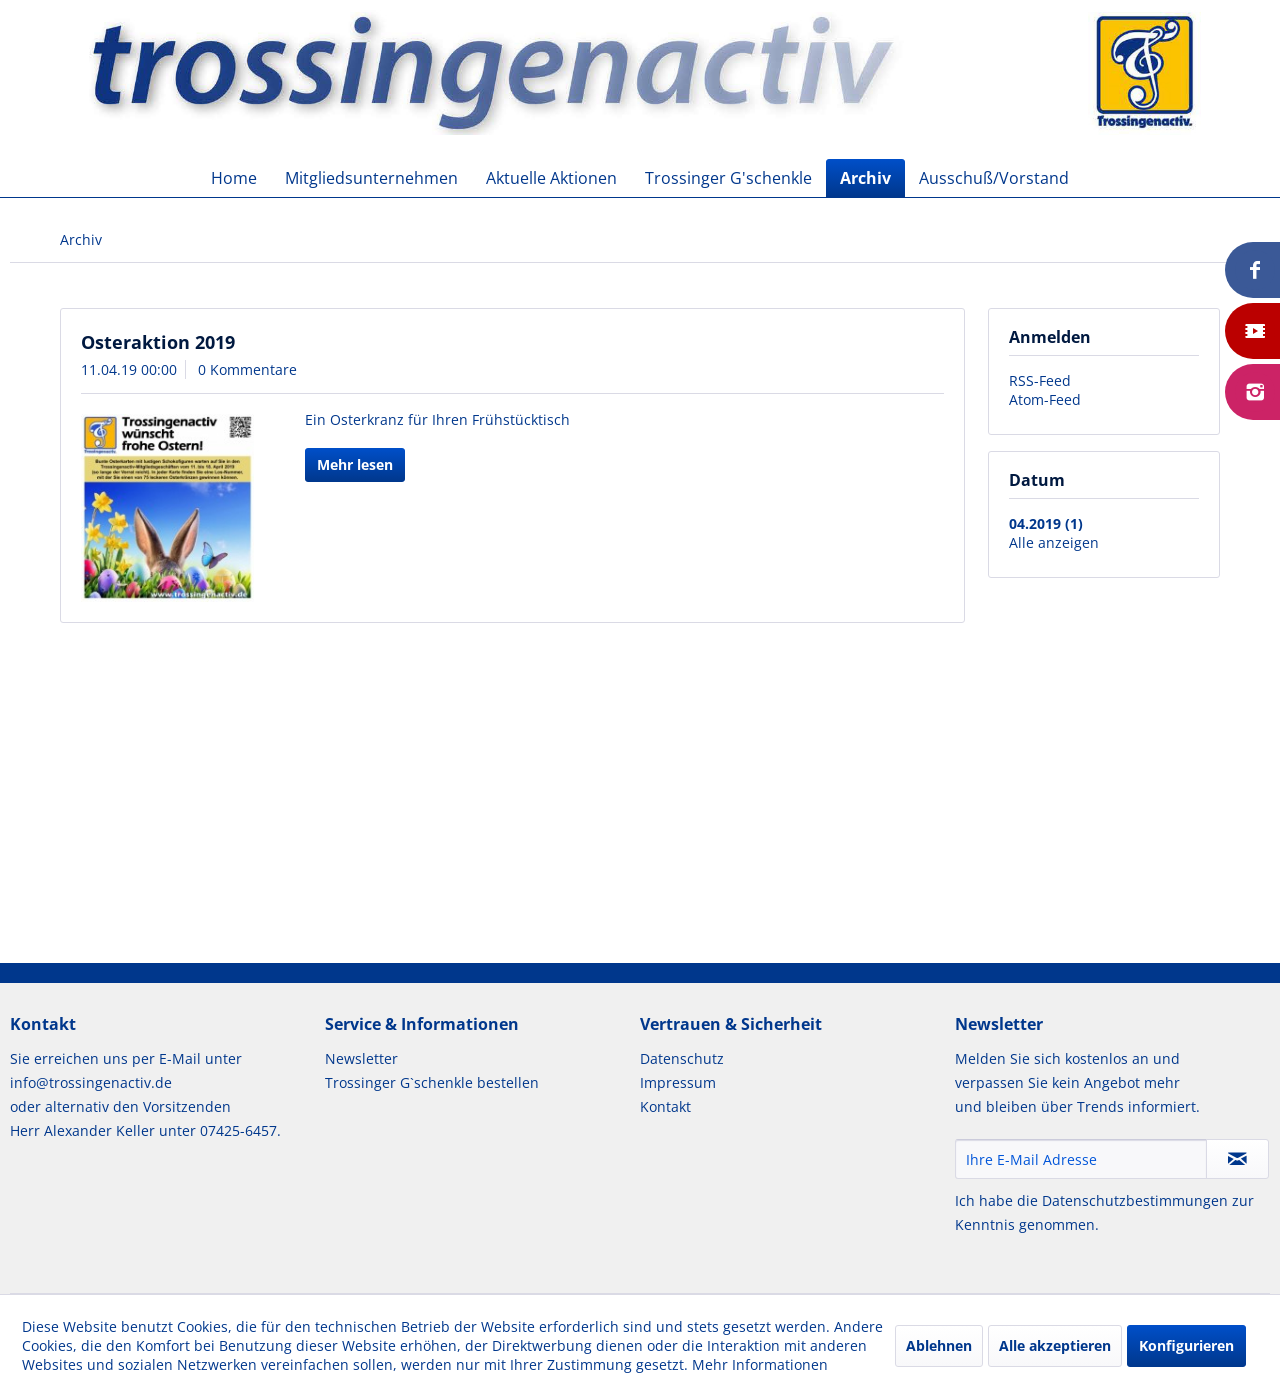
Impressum (678, 1082)
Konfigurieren (1186, 1345)
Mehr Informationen (760, 1364)
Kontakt (665, 1106)
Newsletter (361, 1058)
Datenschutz (682, 1058)
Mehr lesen (355, 464)
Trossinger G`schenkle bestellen (432, 1082)
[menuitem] (234, 178)
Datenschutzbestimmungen (1135, 1200)
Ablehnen (939, 1345)
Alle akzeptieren (1055, 1345)
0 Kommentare (247, 369)
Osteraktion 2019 (158, 342)
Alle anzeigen (1054, 542)
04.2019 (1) (1046, 523)
